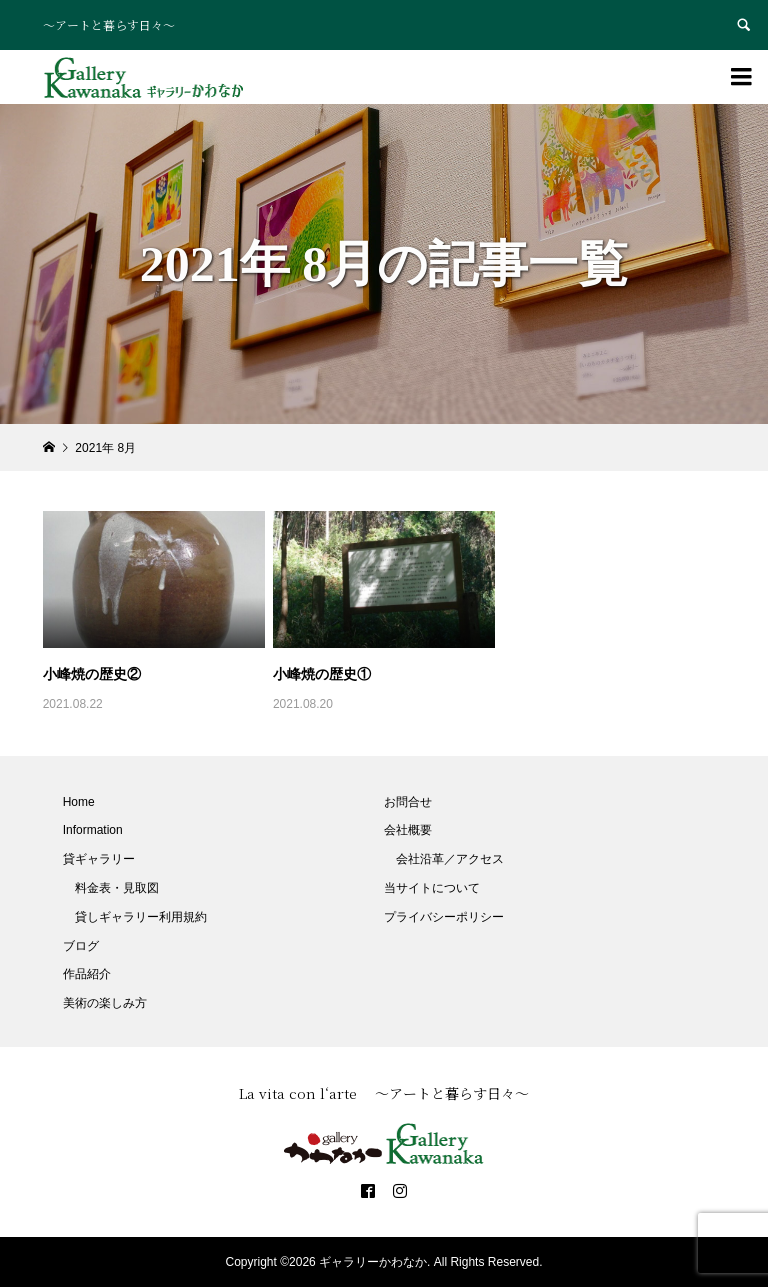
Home (79, 802)
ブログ (81, 946)
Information (93, 830)
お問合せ (408, 802)
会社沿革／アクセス (450, 859)
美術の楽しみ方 (105, 1003)
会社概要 (408, 830)
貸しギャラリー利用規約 (141, 917)
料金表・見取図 (117, 888)
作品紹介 (87, 974)
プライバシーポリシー (444, 917)
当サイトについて (432, 888)
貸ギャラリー (99, 859)
